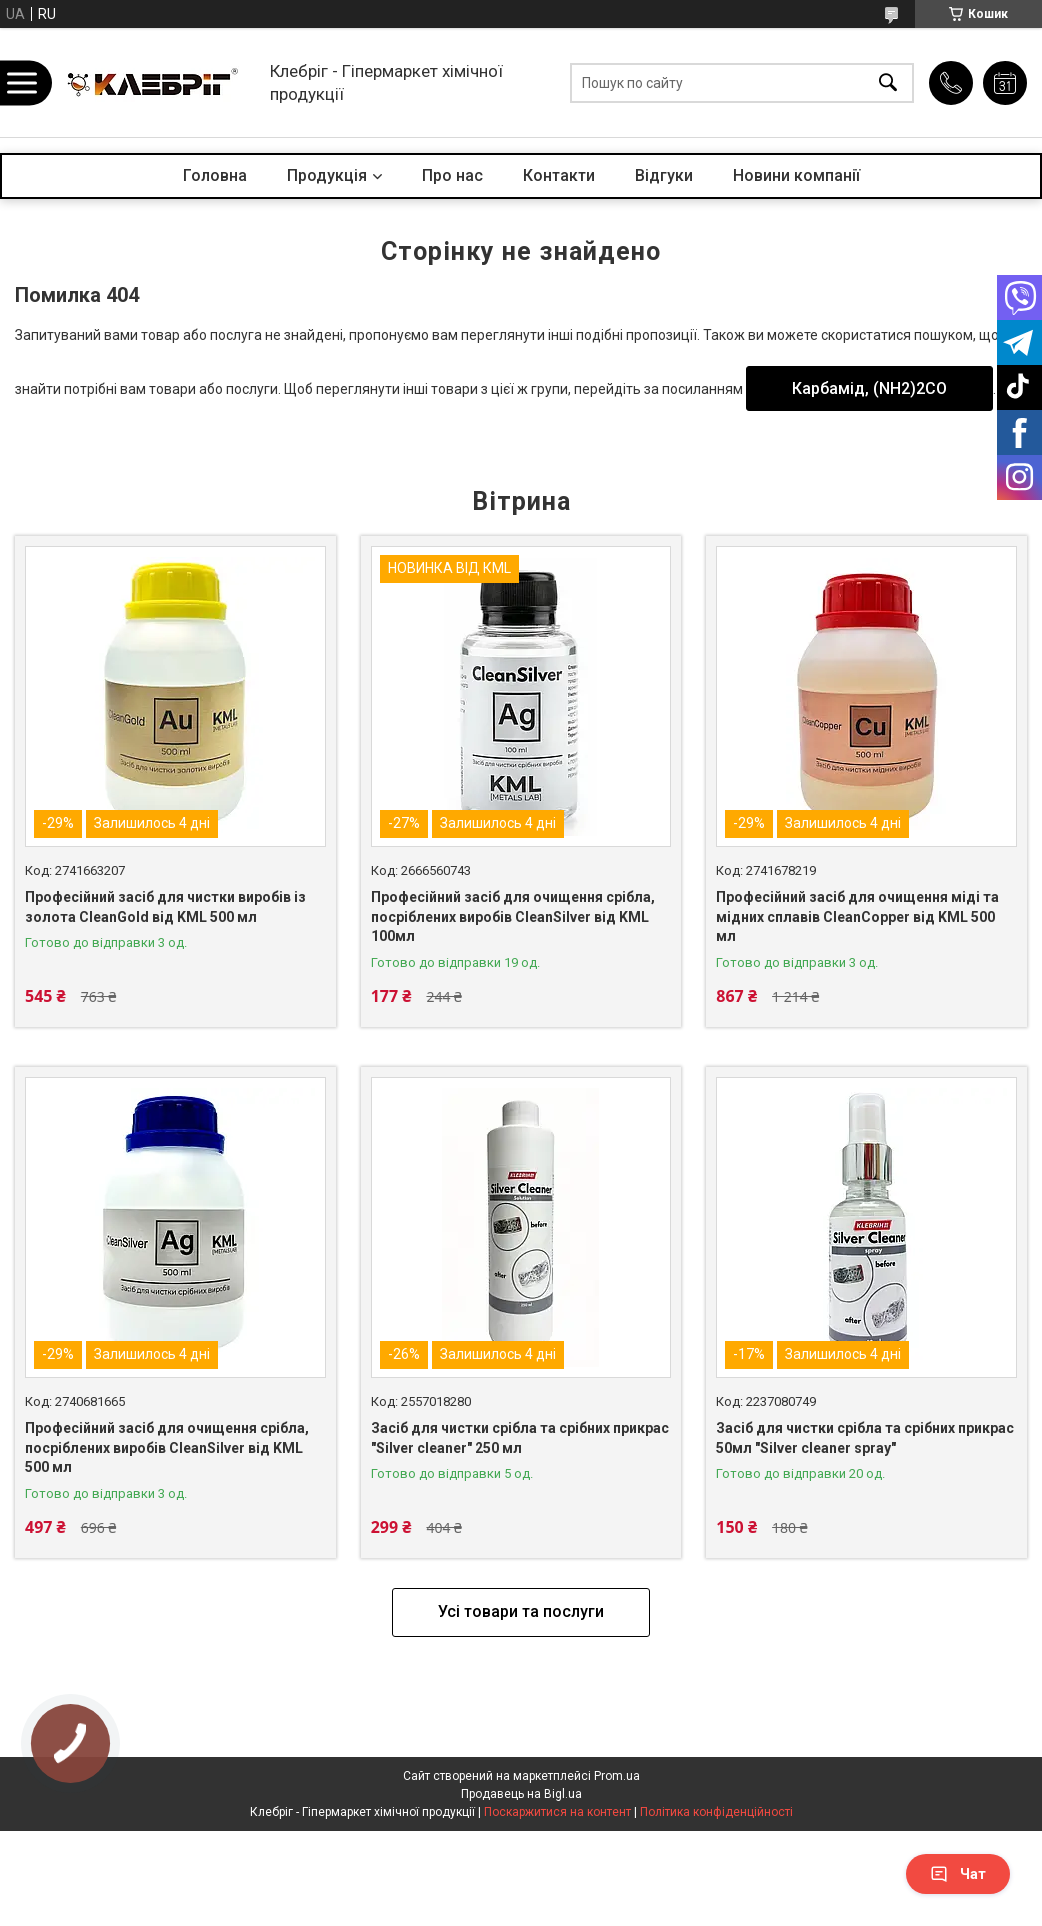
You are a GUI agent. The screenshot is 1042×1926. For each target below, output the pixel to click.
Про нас (452, 175)
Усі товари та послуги (521, 1611)
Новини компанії (796, 175)
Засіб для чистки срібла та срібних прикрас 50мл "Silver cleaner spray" (865, 1438)
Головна (215, 175)
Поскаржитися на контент (557, 1812)
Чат (958, 1874)
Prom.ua (617, 1776)
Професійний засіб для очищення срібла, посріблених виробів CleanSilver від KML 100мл (513, 916)
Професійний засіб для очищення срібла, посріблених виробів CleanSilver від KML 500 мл (167, 1447)
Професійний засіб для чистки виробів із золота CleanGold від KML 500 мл (165, 907)
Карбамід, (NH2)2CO (869, 388)
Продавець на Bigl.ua (521, 1794)
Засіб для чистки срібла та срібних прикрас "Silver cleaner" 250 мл (520, 1438)
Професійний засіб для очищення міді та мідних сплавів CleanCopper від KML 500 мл (857, 916)
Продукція (327, 175)
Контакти (559, 175)
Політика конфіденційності (716, 1812)
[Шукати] (888, 82)
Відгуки (664, 175)
